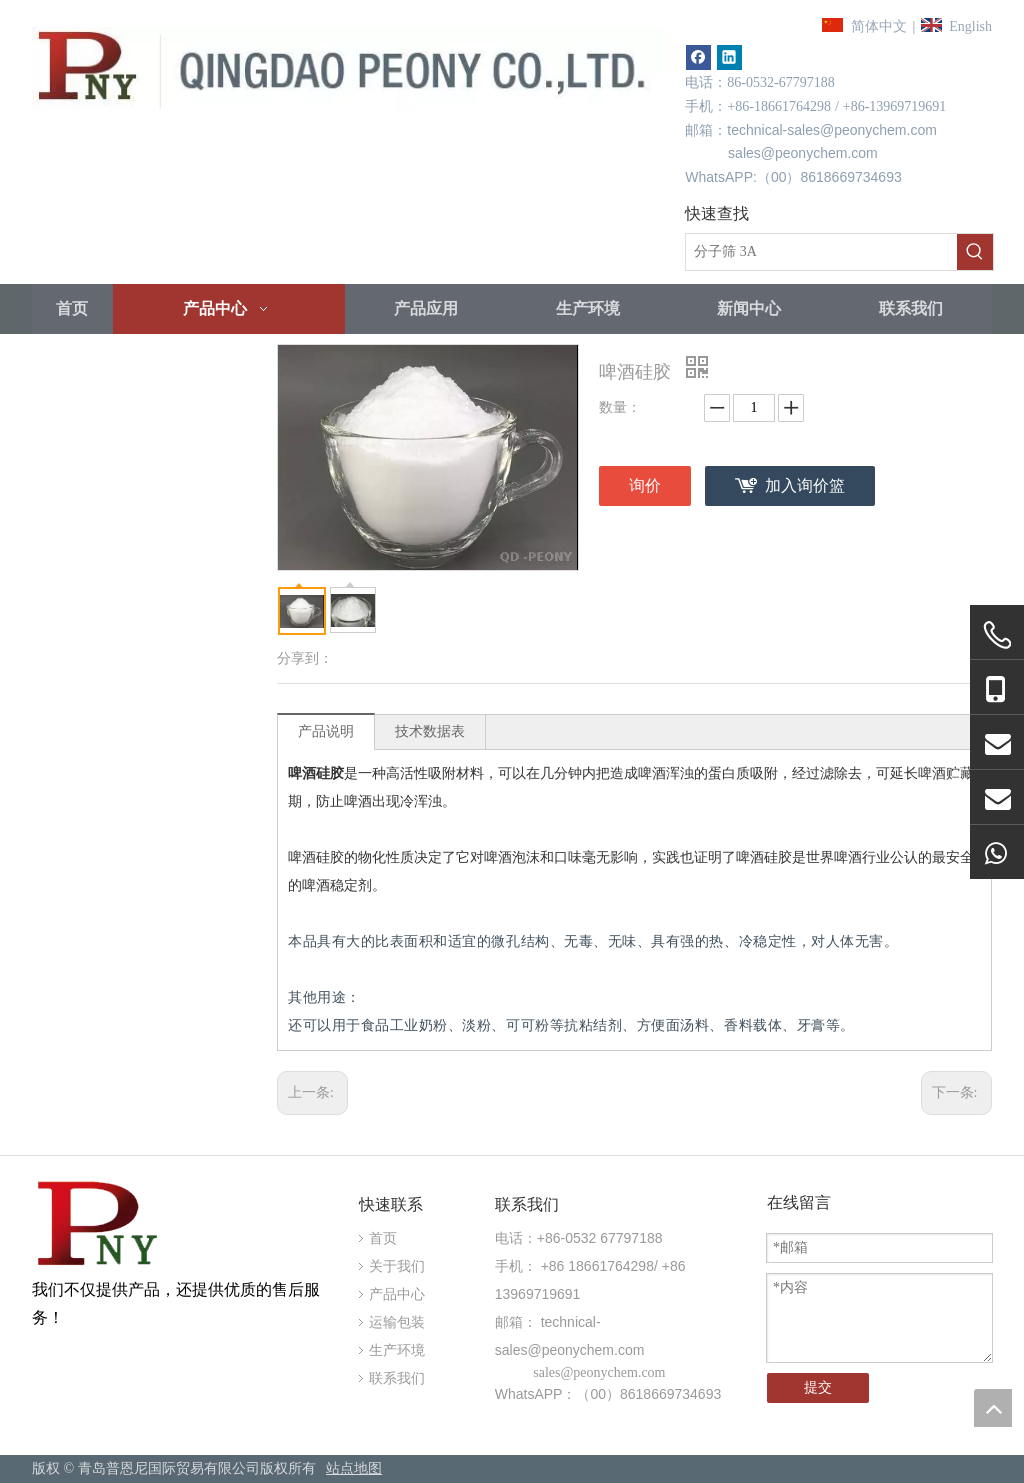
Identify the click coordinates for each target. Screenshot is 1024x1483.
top (993, 1408)
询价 (645, 485)
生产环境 (397, 1350)
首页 (383, 1238)
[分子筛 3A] (821, 252)
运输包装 (397, 1322)
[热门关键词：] (975, 252)
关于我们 (397, 1266)
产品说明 (326, 731)
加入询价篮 (805, 485)
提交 (818, 1387)
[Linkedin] (729, 57)
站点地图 (354, 1468)
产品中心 (397, 1294)
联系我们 (397, 1378)
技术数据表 (430, 731)
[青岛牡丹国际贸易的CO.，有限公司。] (100, 1226)
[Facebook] (698, 57)
